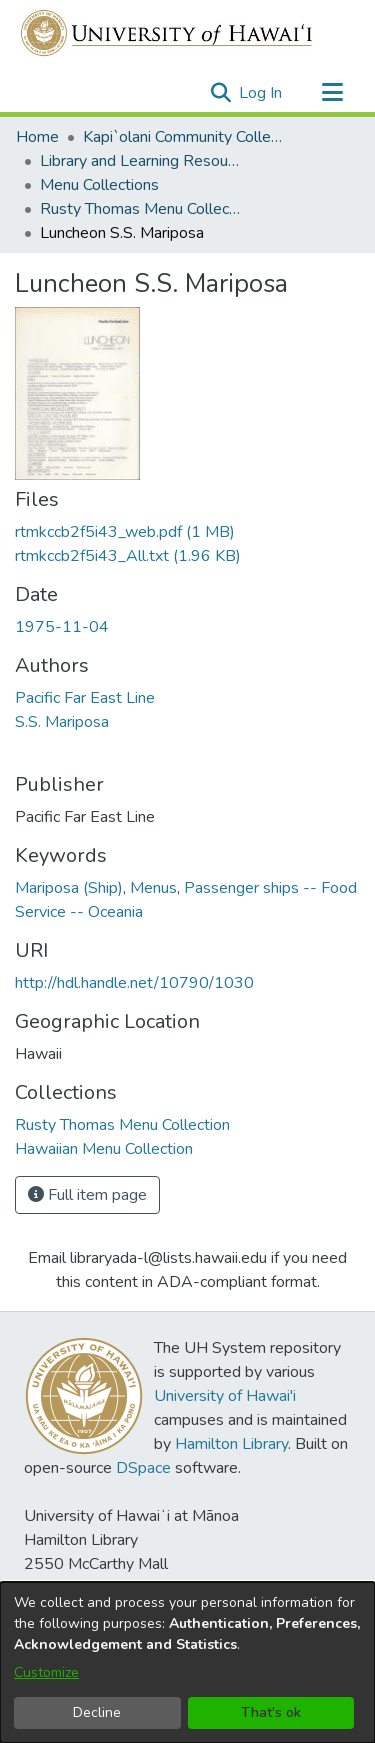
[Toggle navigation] (332, 93)
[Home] (167, 33)
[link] (125, 532)
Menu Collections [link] (99, 185)
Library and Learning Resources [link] (140, 161)
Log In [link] (261, 93)
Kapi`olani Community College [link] (183, 137)
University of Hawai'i (225, 1396)
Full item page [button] (87, 1195)
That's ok (271, 1712)
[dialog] (187, 1662)
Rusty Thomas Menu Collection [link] (140, 209)
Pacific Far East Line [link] (85, 698)
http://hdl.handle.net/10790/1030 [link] (134, 983)
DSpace (143, 1468)
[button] (220, 93)
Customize (46, 1672)
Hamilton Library (231, 1444)
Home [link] (37, 137)
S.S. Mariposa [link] (62, 722)
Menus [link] (153, 888)
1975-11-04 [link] (62, 627)
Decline (97, 1712)
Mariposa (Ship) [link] (69, 888)
